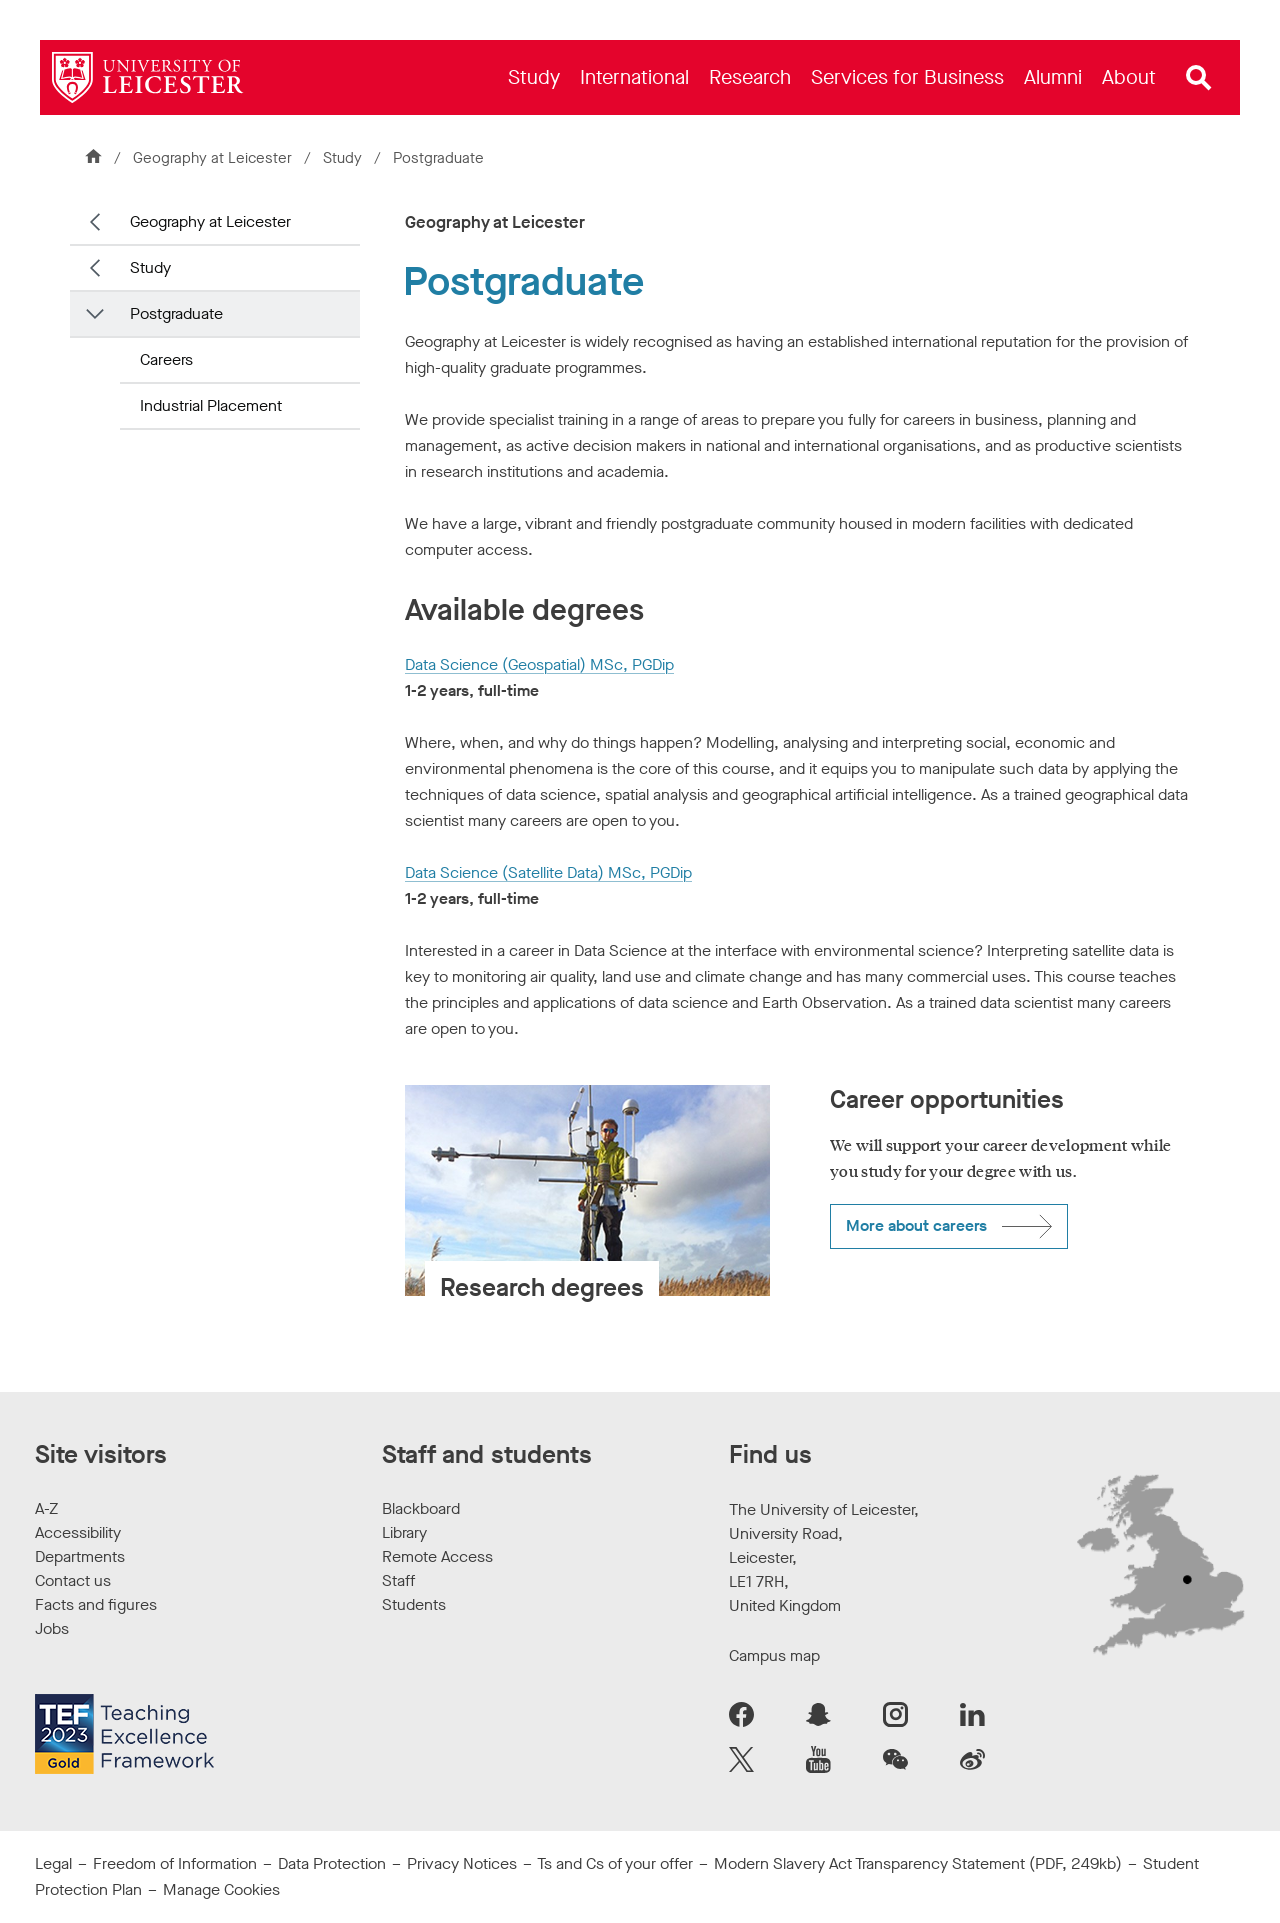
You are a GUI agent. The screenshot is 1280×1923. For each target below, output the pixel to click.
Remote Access (437, 1556)
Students (414, 1604)
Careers (166, 359)
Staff (398, 1580)
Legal (53, 1863)
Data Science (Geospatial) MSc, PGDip (539, 664)
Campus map (774, 1655)
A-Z (46, 1508)
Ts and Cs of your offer (615, 1863)
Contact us (73, 1580)
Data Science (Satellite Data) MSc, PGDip (548, 872)
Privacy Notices (462, 1863)
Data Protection (332, 1863)
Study (342, 158)
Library (404, 1532)
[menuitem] (534, 77)
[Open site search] (1199, 78)
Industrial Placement (211, 405)
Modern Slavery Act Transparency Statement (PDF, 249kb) (918, 1863)
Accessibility (78, 1532)
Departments (80, 1556)
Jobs (52, 1628)
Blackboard (421, 1508)
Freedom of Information (175, 1863)
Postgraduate (176, 313)
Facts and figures (96, 1604)
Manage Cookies (221, 1889)
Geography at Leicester (212, 158)
